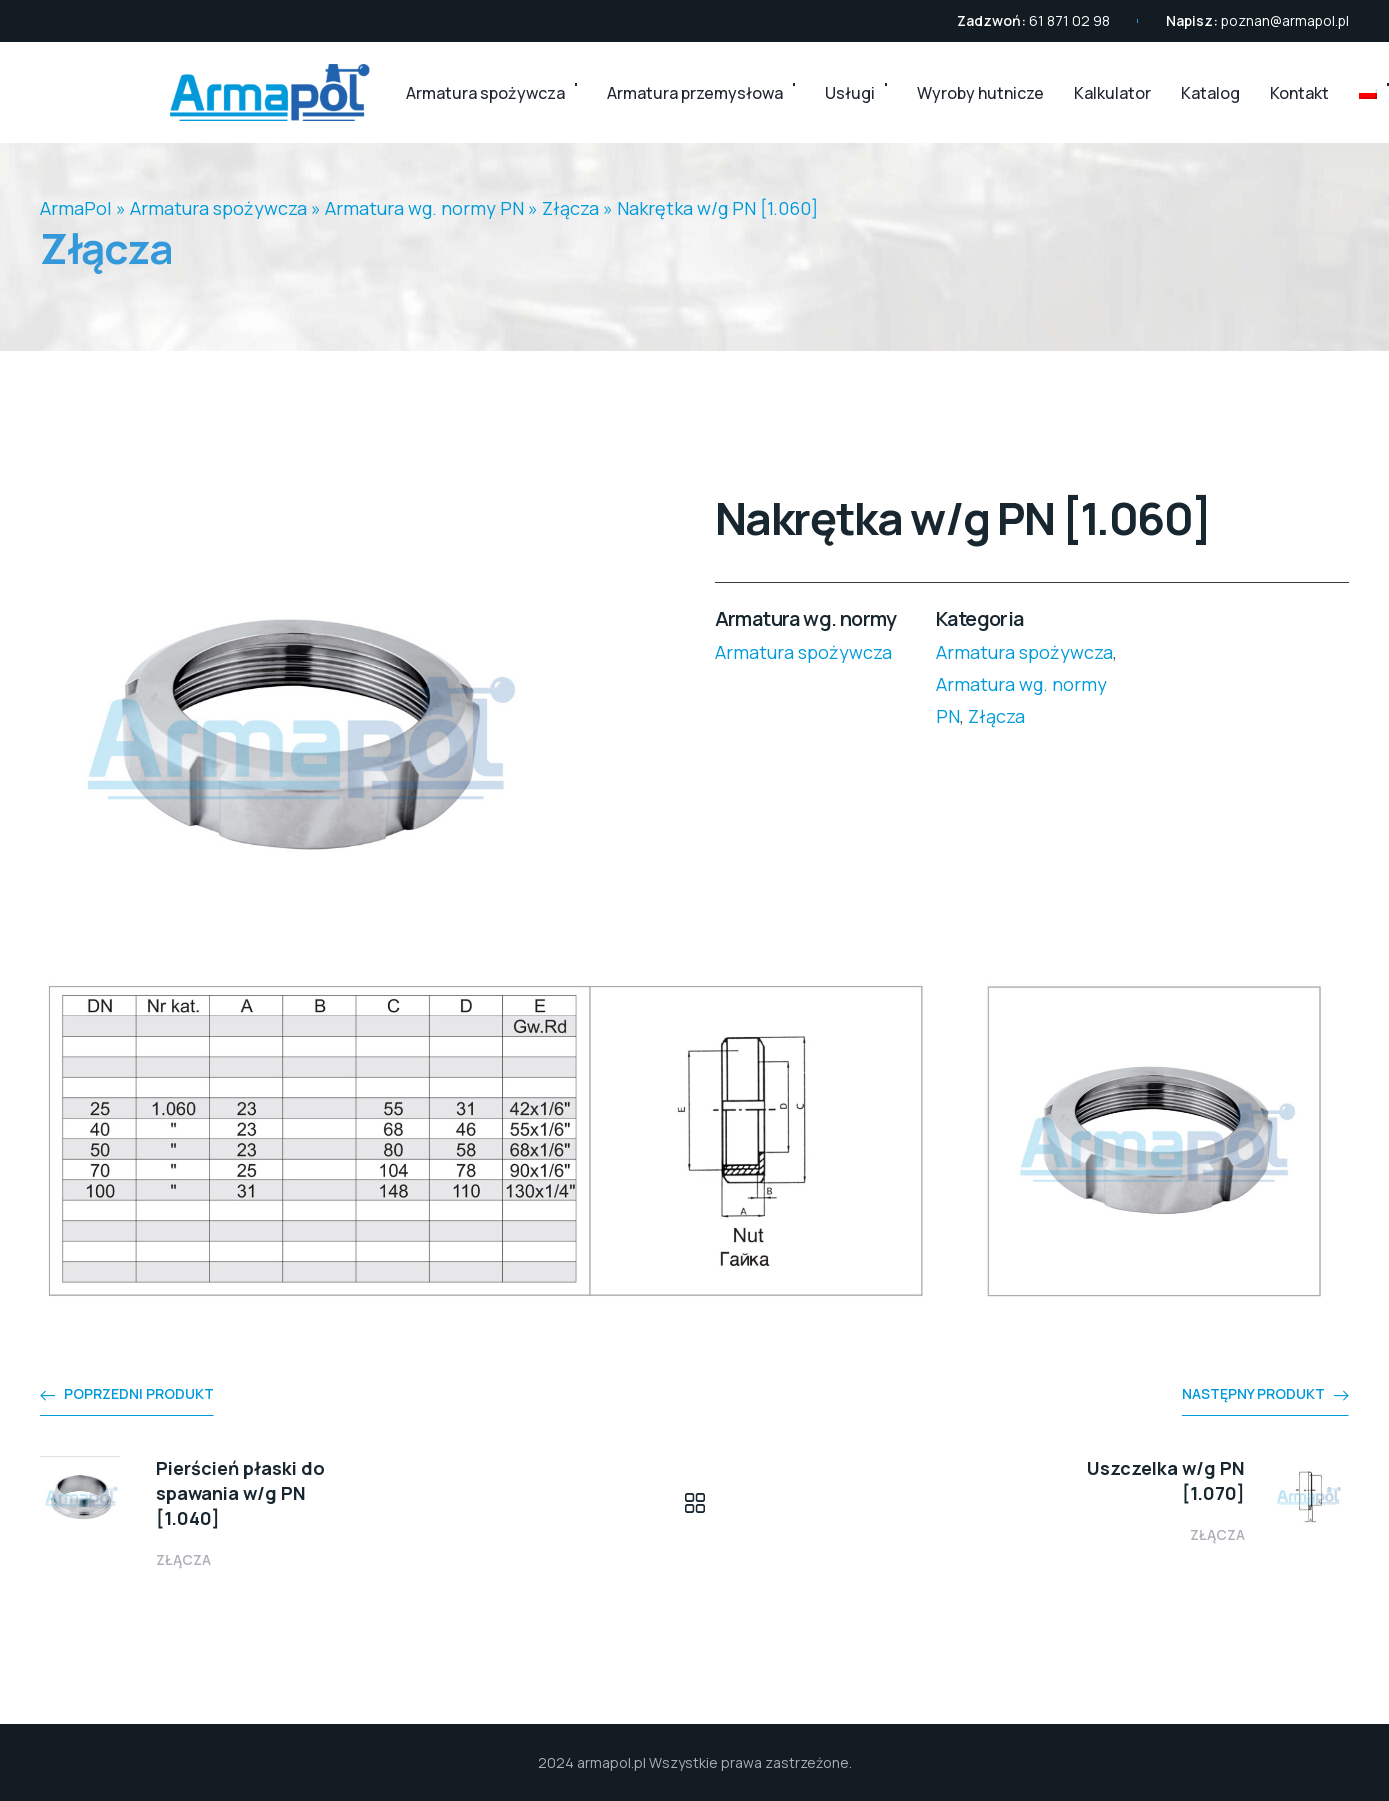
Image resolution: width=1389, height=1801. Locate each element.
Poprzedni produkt (139, 1393)
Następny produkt (1253, 1393)
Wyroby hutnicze (980, 93)
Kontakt (1299, 93)
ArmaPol (76, 208)
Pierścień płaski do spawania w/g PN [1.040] (240, 1493)
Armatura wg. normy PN (424, 208)
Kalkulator (1112, 93)
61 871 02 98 (1069, 20)
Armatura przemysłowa (695, 93)
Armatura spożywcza (485, 93)
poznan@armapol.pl (1285, 20)
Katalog (1210, 93)
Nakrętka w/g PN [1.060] (717, 208)
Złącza (570, 208)
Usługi (850, 93)
